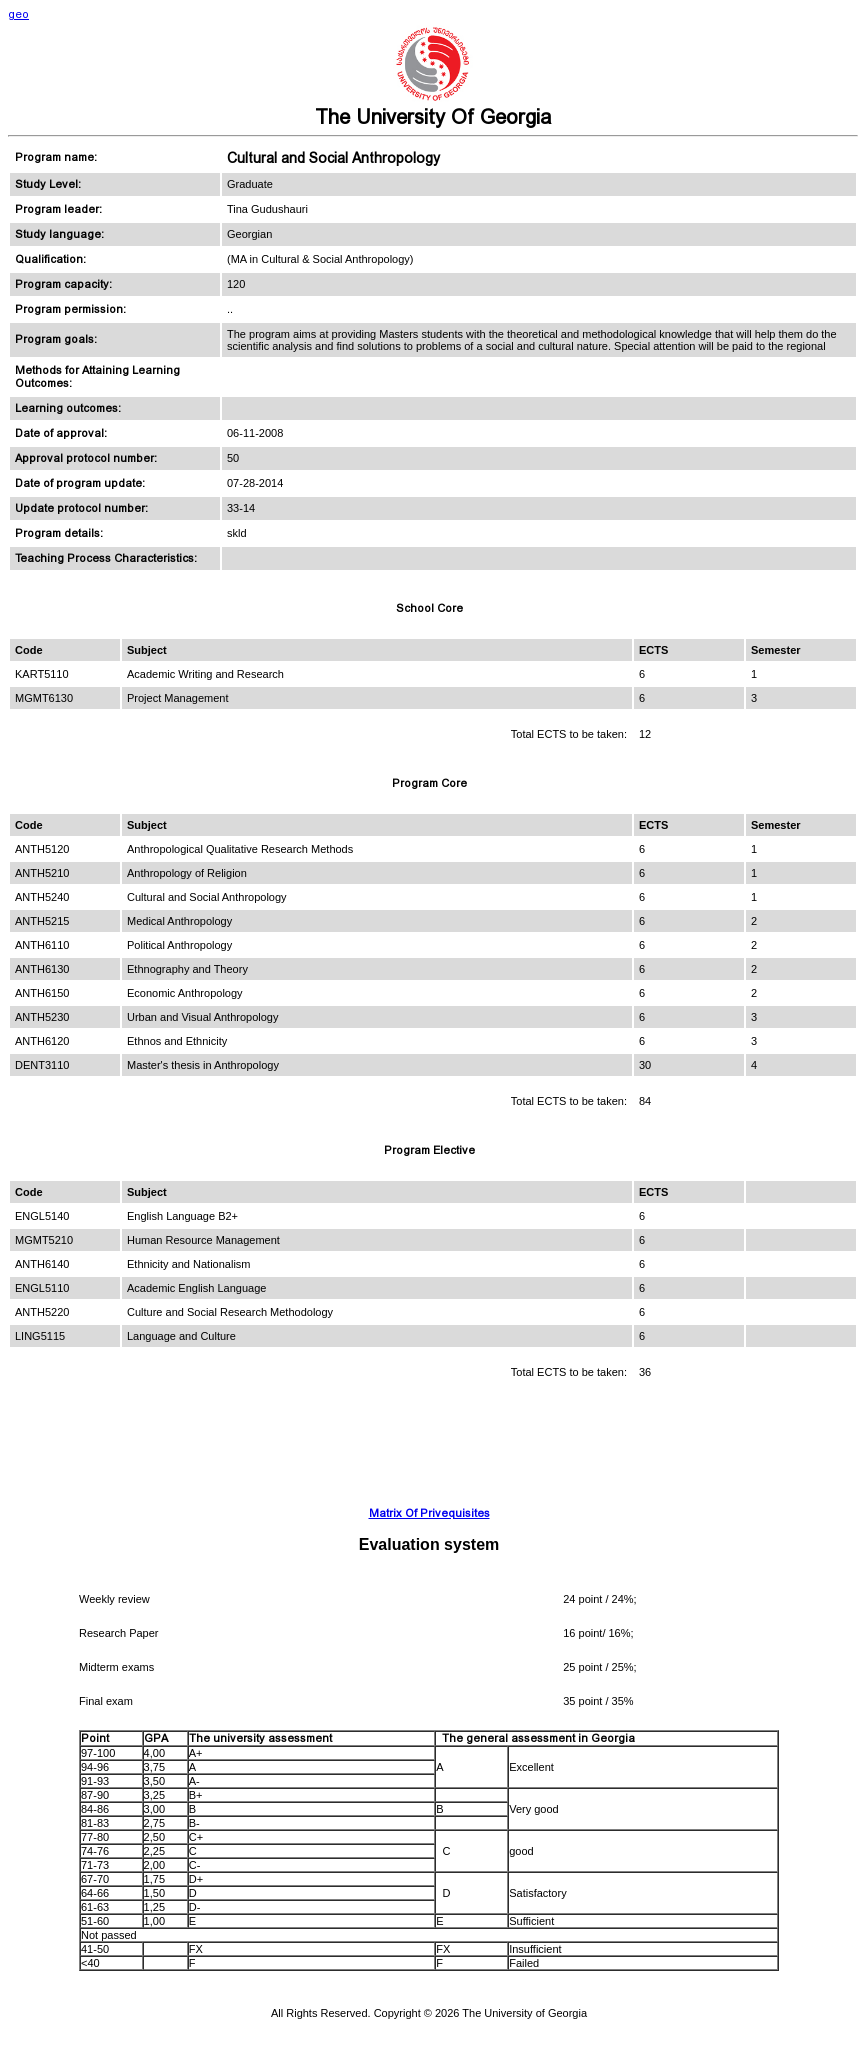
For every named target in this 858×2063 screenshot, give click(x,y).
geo (18, 14)
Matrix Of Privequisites (429, 1513)
